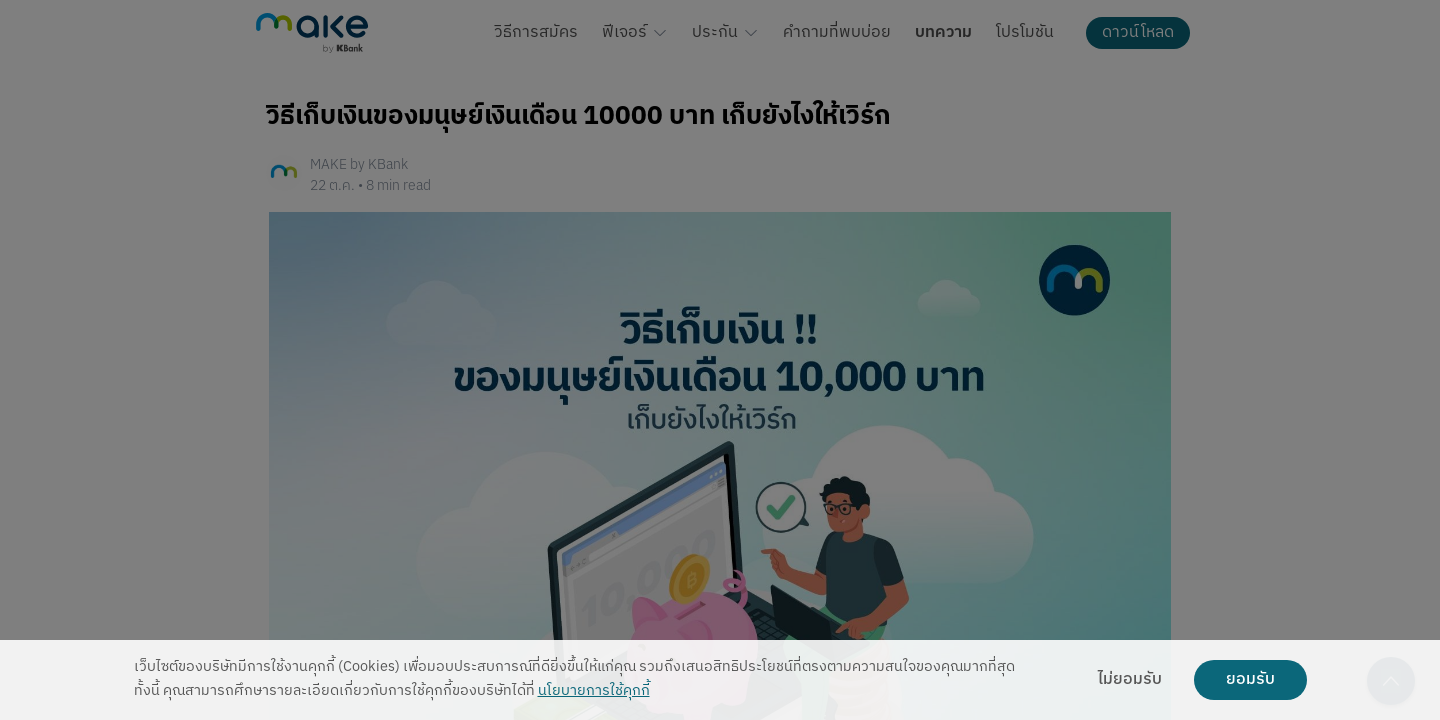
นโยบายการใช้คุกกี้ (594, 691)
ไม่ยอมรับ (1130, 680)
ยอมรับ (1250, 680)
